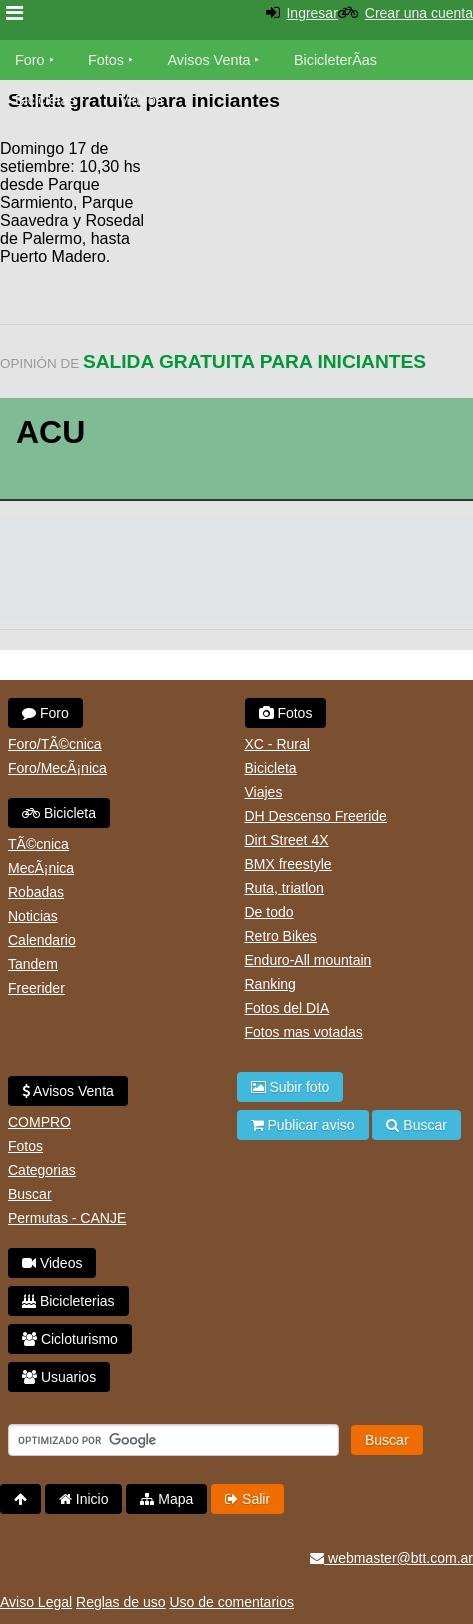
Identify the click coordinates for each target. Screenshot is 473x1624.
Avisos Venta (209, 60)
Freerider (36, 988)
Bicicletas (47, 100)
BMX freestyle (288, 864)
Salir (247, 1499)
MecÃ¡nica (41, 868)
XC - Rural (277, 744)
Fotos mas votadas (304, 1032)
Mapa (166, 1499)
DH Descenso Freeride (316, 816)
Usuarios (59, 1377)
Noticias (33, 916)
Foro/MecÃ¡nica (57, 768)
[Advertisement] (313, 180)
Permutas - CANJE (67, 1218)
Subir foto (290, 1087)
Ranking (270, 984)
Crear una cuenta (419, 13)
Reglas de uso (121, 1602)
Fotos (106, 60)
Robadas (36, 892)
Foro (30, 60)
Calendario (42, 940)
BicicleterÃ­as (335, 60)
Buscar (30, 1194)
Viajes (264, 792)
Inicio (84, 1499)
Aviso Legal (36, 1602)
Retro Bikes (281, 936)
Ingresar (311, 13)
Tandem (33, 964)
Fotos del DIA (287, 1008)
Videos (141, 100)
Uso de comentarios (231, 1602)
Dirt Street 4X (287, 840)
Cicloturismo (70, 1339)
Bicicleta (59, 813)
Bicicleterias (68, 1301)
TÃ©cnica (38, 844)
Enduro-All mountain (308, 960)
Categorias (42, 1170)
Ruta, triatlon (284, 888)
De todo (269, 912)
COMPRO (39, 1122)
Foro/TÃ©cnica (55, 744)
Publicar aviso (303, 1125)
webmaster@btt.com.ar (391, 1558)
